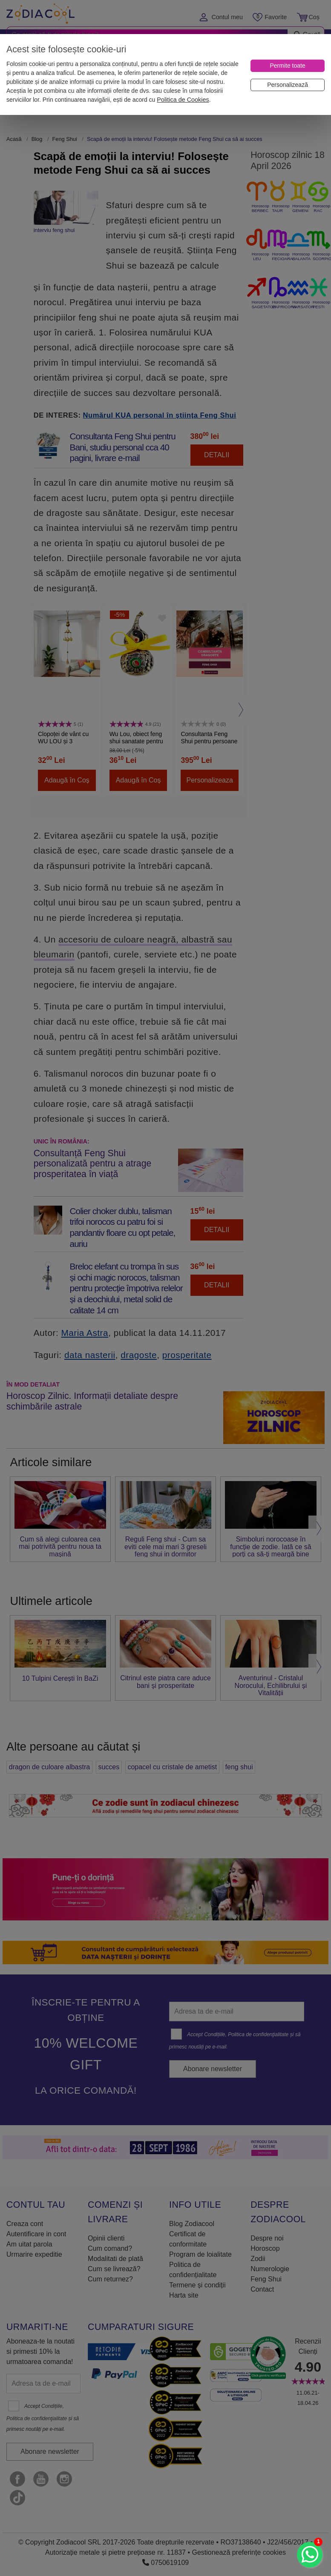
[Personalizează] (287, 85)
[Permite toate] (287, 66)
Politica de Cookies (183, 99)
